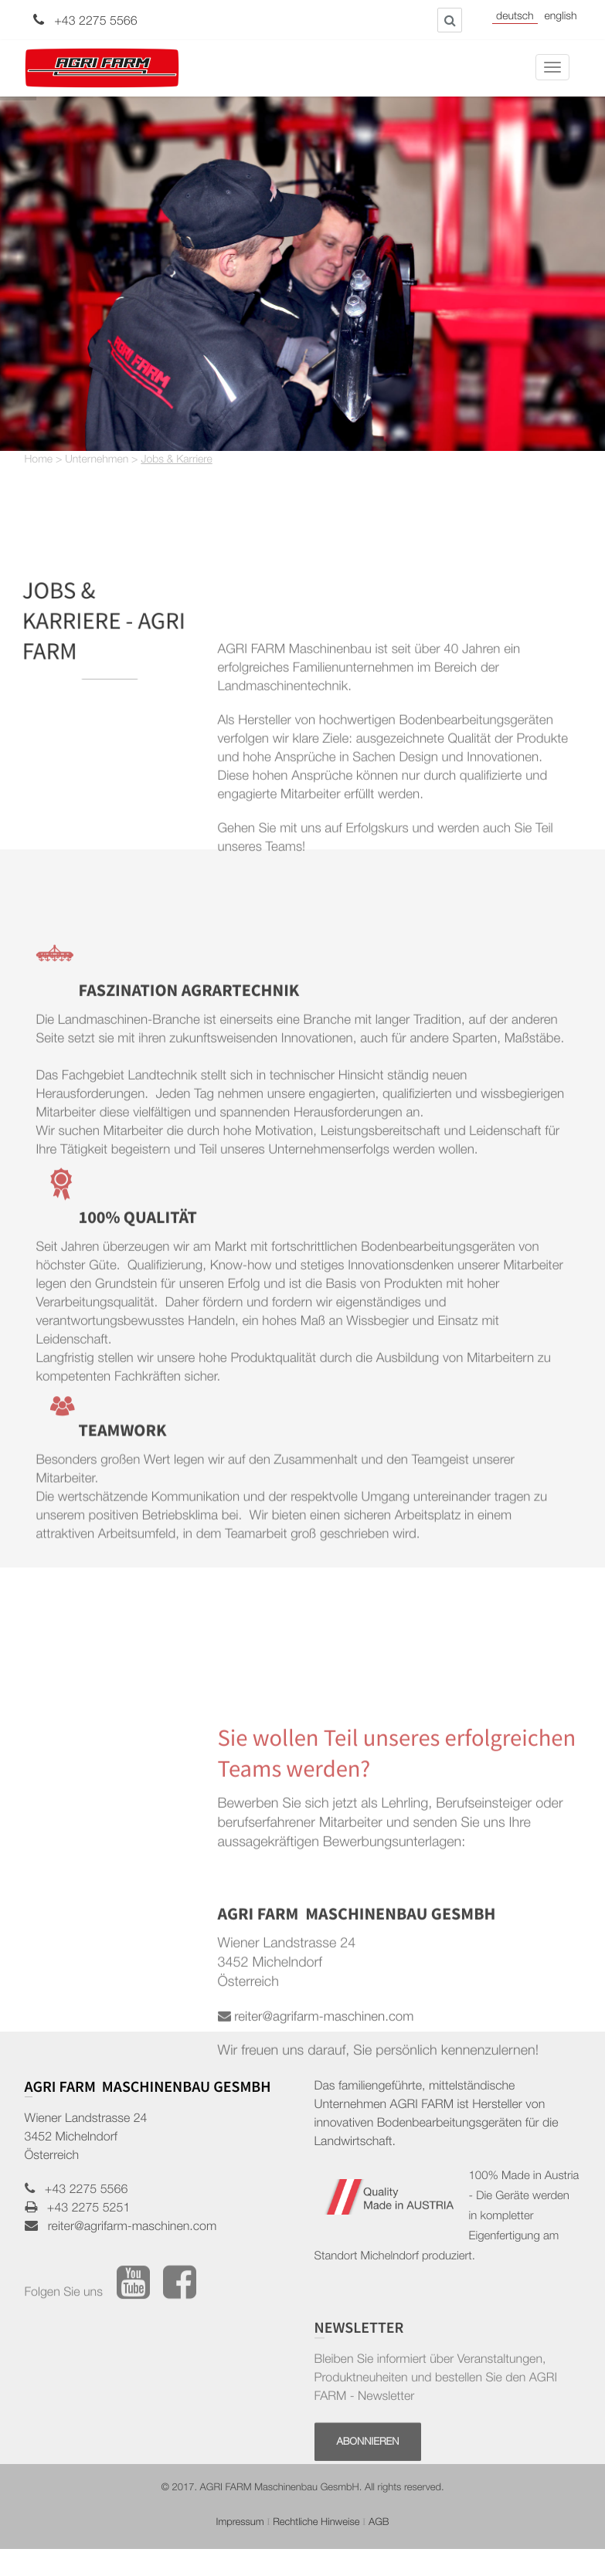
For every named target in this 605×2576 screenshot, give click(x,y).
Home (39, 461)
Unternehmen (96, 461)
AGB (379, 2523)
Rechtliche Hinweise (316, 2523)
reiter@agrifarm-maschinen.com (127, 2228)
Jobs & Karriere (176, 461)
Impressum (240, 2523)
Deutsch (514, 17)
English (560, 17)
